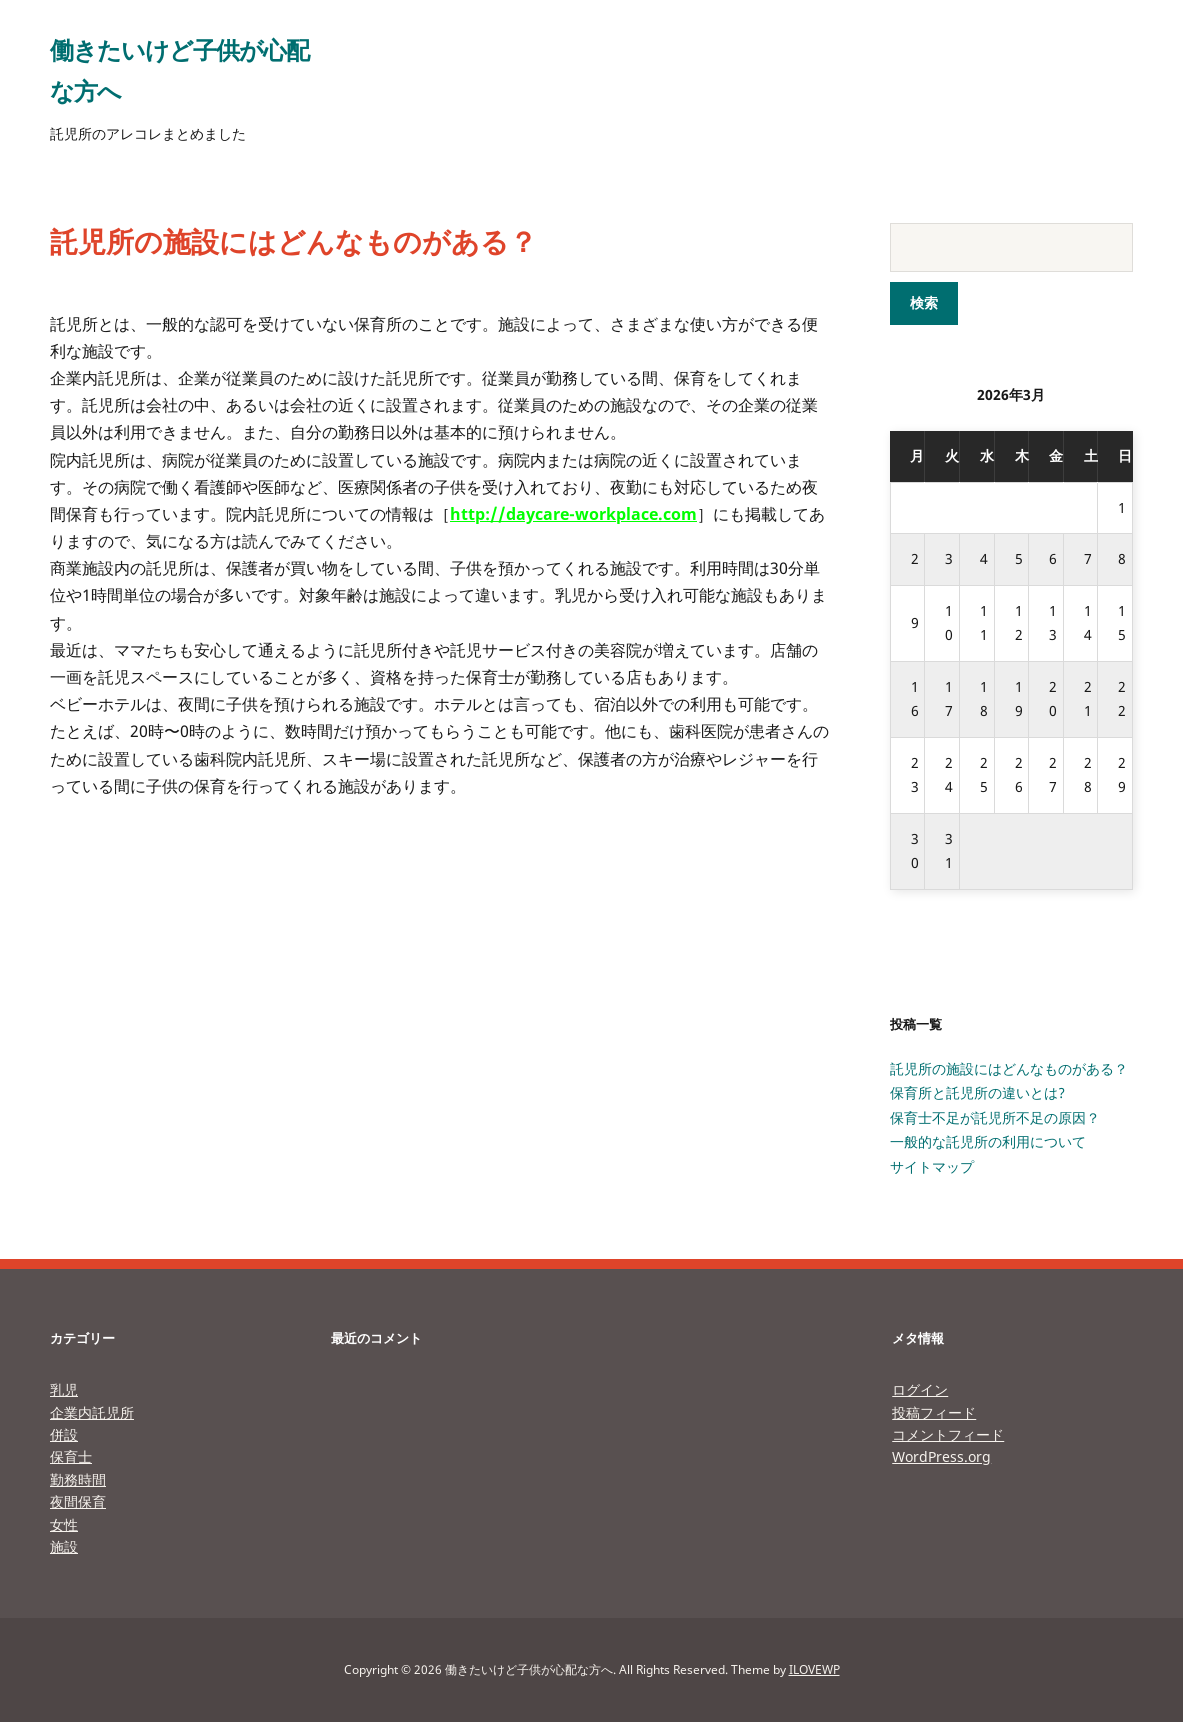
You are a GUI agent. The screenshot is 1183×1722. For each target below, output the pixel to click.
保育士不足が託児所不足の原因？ (995, 1117)
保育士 (71, 1456)
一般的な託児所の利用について (988, 1141)
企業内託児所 (92, 1412)
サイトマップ (932, 1166)
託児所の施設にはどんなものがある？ (1009, 1068)
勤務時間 (78, 1479)
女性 (64, 1524)
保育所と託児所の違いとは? (977, 1092)
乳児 (64, 1389)
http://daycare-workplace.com (573, 514)
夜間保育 (78, 1501)
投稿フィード (934, 1412)
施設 (64, 1546)
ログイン (920, 1389)
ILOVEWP (814, 1669)
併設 (64, 1434)
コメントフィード (948, 1434)
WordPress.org (941, 1456)
